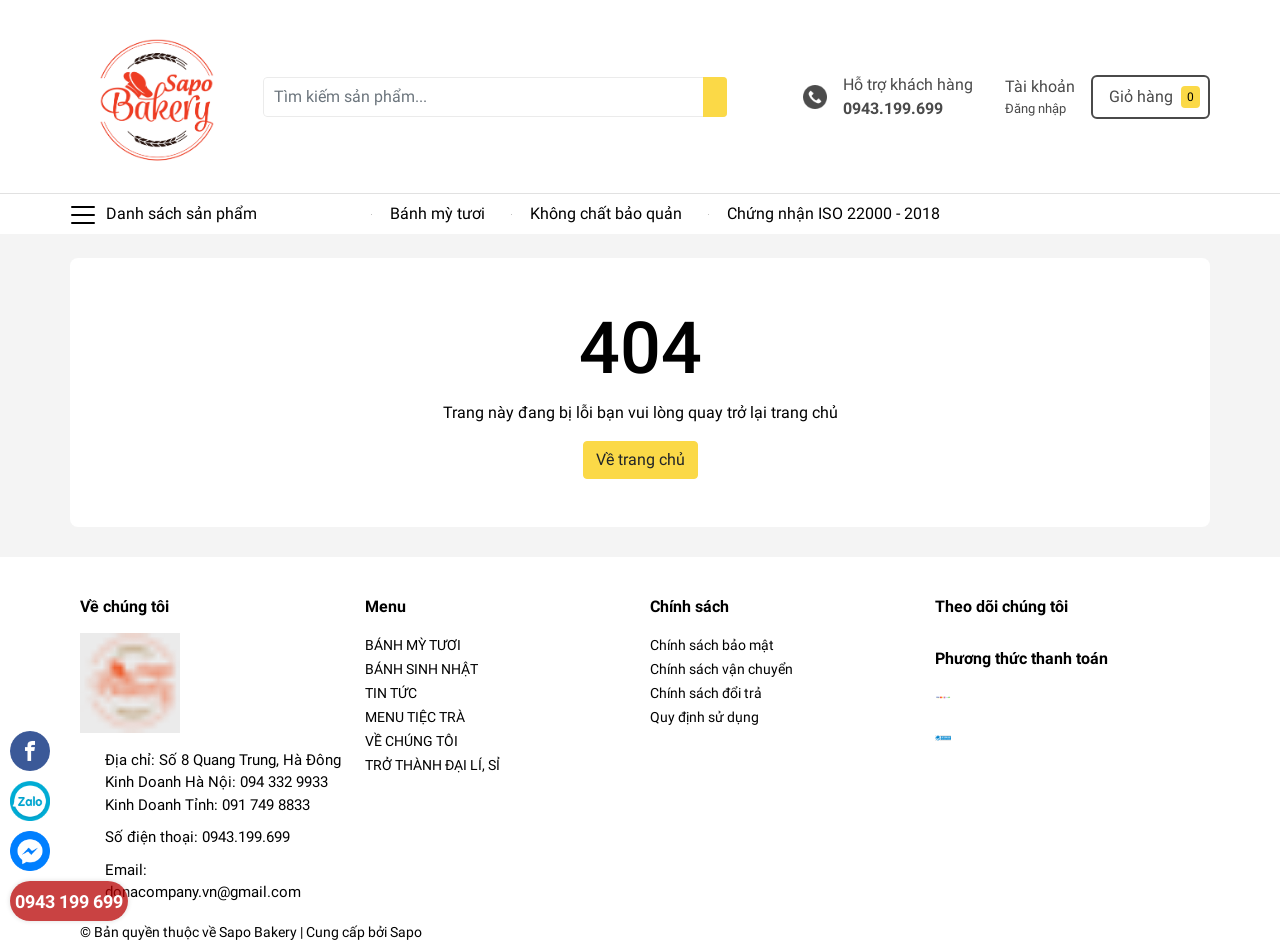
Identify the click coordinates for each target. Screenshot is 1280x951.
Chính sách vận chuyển (721, 669)
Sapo (406, 932)
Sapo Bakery (258, 932)
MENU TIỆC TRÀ (415, 717)
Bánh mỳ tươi (437, 213)
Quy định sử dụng (704, 717)
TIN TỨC (391, 693)
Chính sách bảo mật (712, 645)
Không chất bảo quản (606, 213)
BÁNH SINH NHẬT (421, 669)
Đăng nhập (1035, 108)
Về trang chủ (640, 459)
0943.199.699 (893, 108)
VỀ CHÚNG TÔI (411, 741)
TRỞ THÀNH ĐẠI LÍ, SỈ (432, 765)
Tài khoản (1040, 86)
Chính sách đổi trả (706, 693)
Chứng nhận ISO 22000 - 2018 (833, 213)
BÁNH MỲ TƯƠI (413, 645)
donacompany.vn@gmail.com (203, 892)
